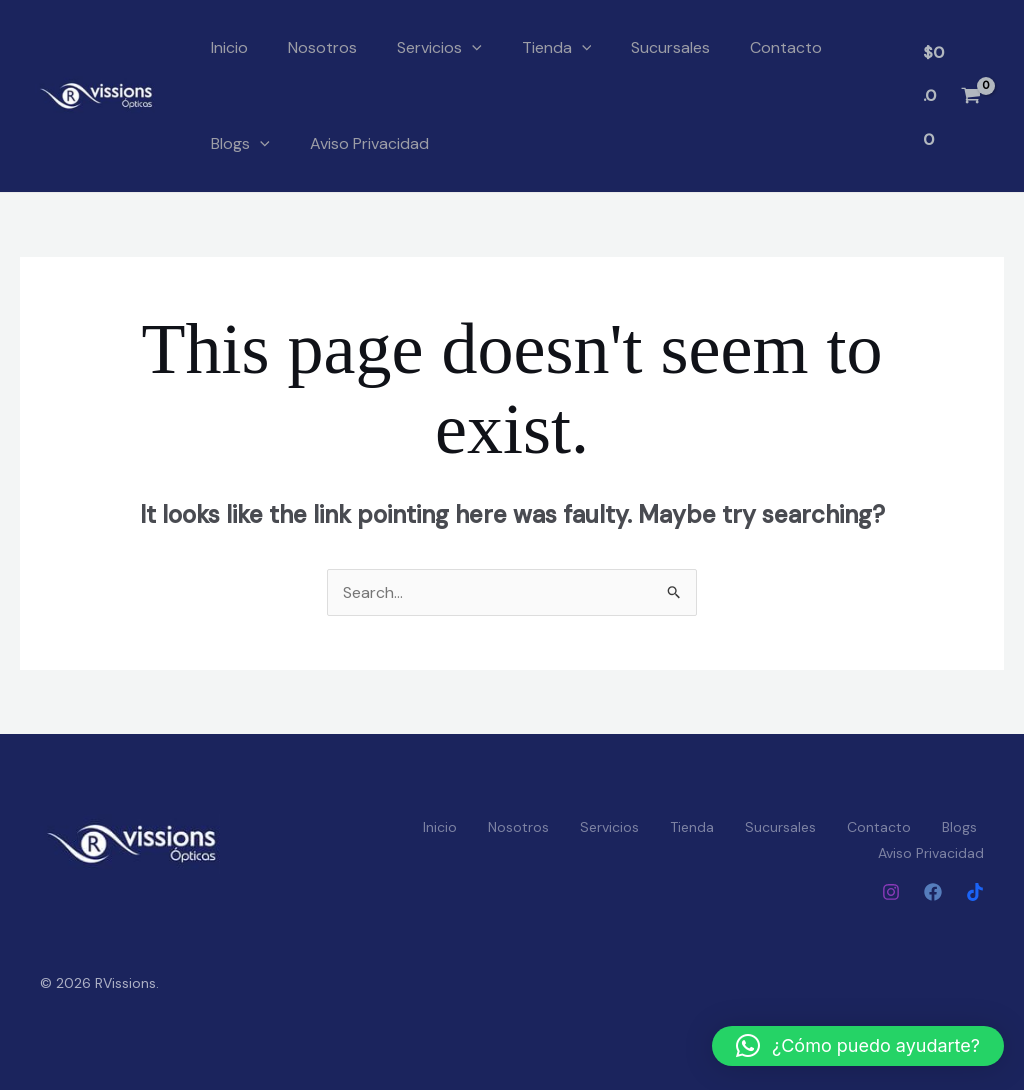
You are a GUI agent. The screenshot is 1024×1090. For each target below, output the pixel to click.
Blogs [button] (240, 144)
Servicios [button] (439, 48)
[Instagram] (891, 892)
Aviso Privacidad (369, 143)
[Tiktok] (975, 892)
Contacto (786, 47)
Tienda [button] (557, 48)
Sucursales (670, 47)
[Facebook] (933, 892)
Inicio (229, 47)
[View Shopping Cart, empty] (951, 96)
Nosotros (322, 47)
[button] (472, 48)
